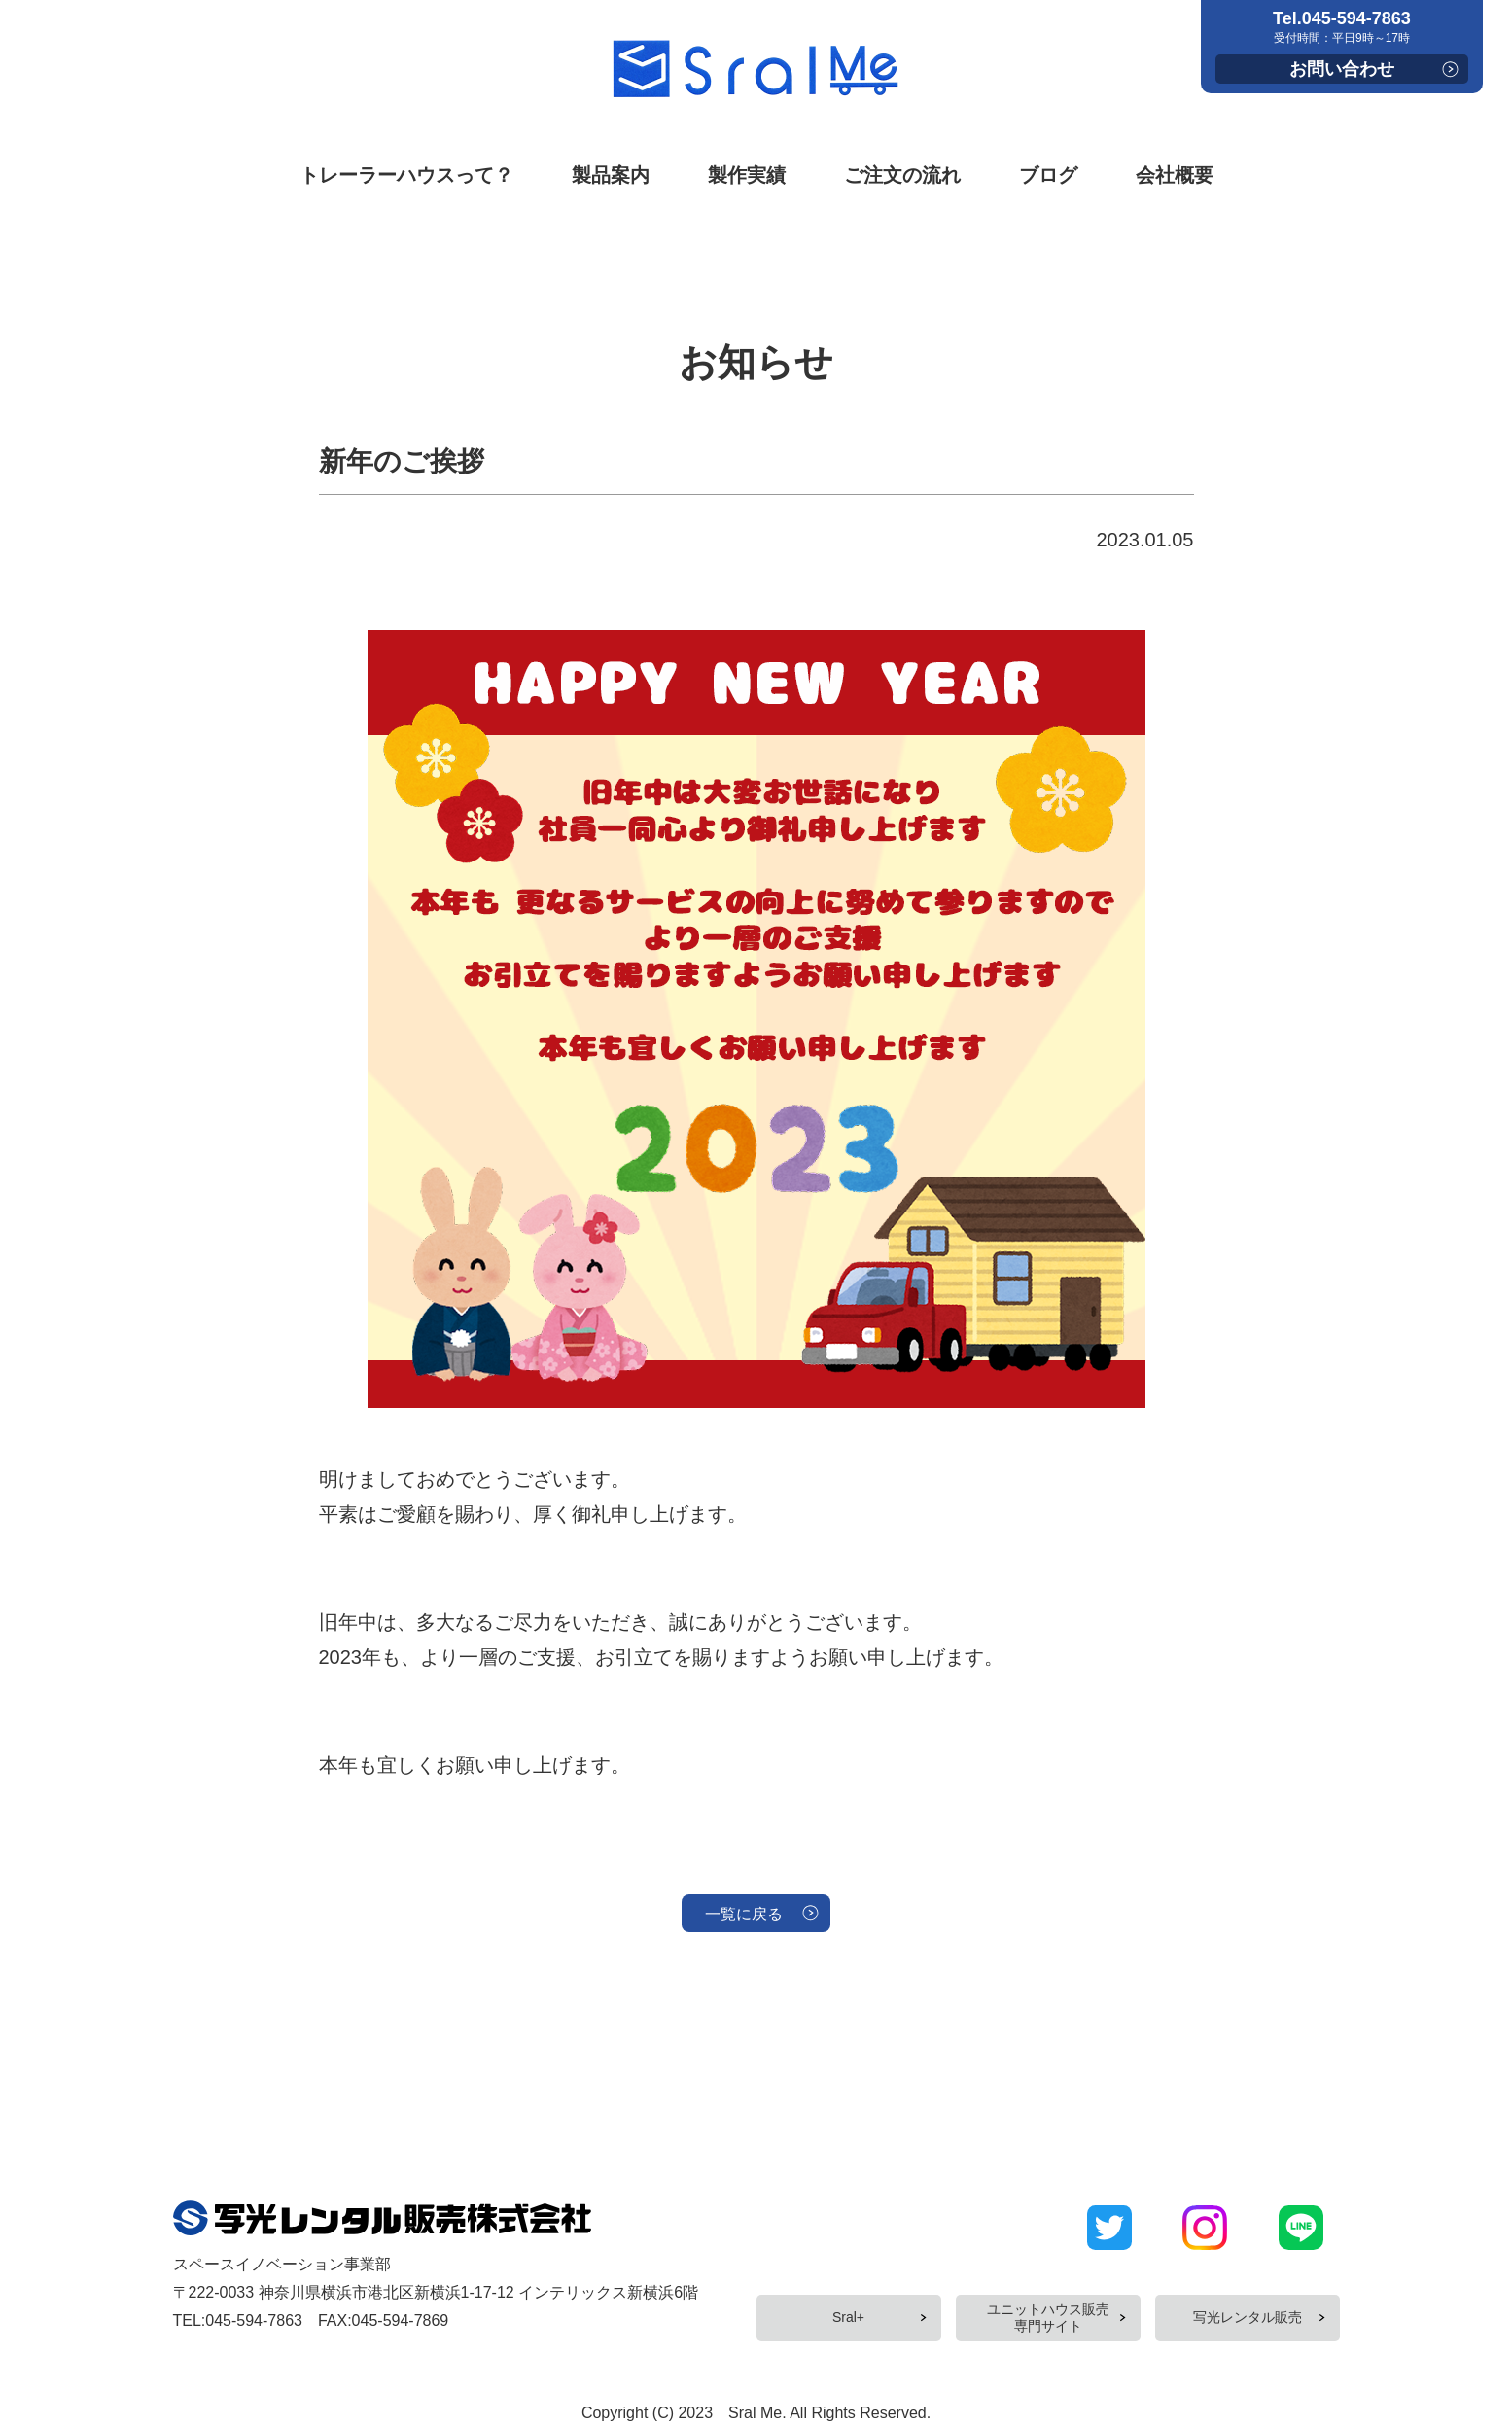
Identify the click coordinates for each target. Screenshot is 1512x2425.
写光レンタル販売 (1247, 2310)
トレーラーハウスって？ (406, 175)
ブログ (1048, 175)
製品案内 (611, 175)
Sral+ (848, 2310)
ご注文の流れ (902, 175)
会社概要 (1174, 175)
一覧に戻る (742, 1917)
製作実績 (747, 175)
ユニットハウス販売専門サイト (1048, 2310)
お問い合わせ (1341, 69)
